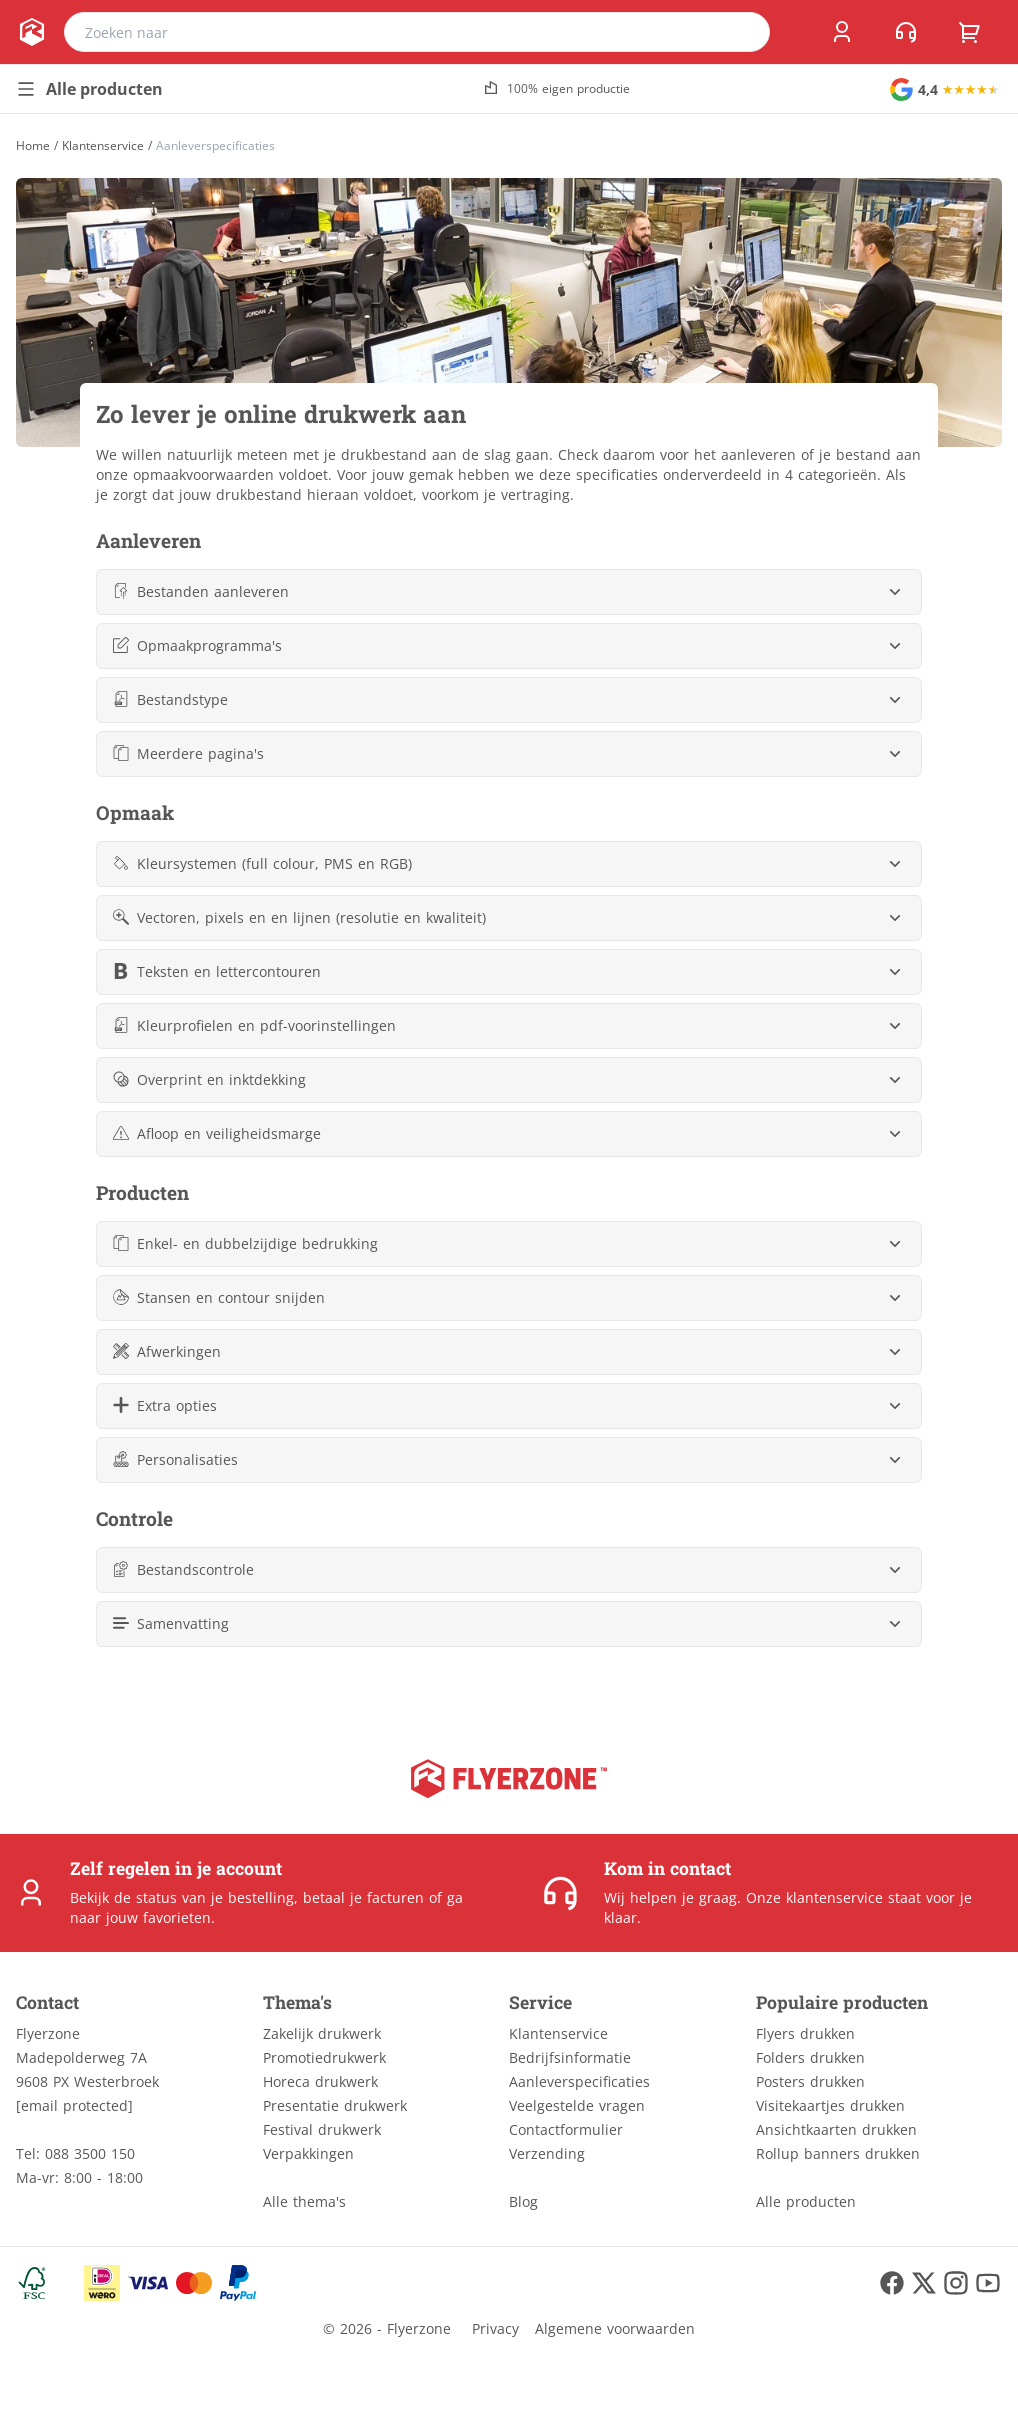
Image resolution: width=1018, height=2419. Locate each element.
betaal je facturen (363, 1897)
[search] (742, 32)
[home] (32, 32)
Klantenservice (103, 146)
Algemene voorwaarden (615, 2328)
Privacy (495, 2328)
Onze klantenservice (814, 1897)
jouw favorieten (158, 1917)
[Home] (33, 145)
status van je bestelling (215, 1897)
